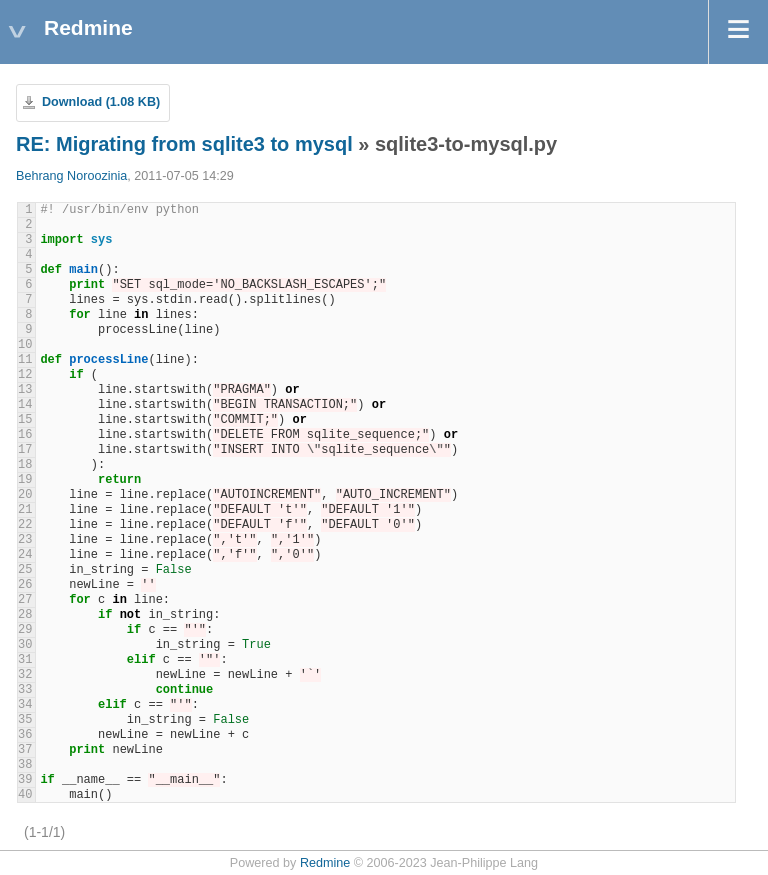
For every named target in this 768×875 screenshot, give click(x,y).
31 (25, 660)
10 (25, 345)
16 (25, 435)
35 (25, 720)
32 (25, 675)
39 (25, 780)
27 (25, 600)
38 (25, 765)
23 (25, 540)
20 (25, 495)
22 (25, 525)
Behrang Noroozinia (71, 176)
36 (25, 735)
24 (25, 555)
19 (25, 480)
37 (25, 750)
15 (25, 420)
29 (25, 630)
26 (25, 585)
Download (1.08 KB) (101, 102)
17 (25, 450)
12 (25, 375)
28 (25, 615)
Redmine (325, 863)
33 (25, 690)
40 (25, 795)
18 (25, 465)
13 (25, 390)
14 (25, 405)
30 (25, 645)
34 (25, 705)
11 (25, 360)
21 (25, 510)
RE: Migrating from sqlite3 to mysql (184, 144)
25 (25, 570)
